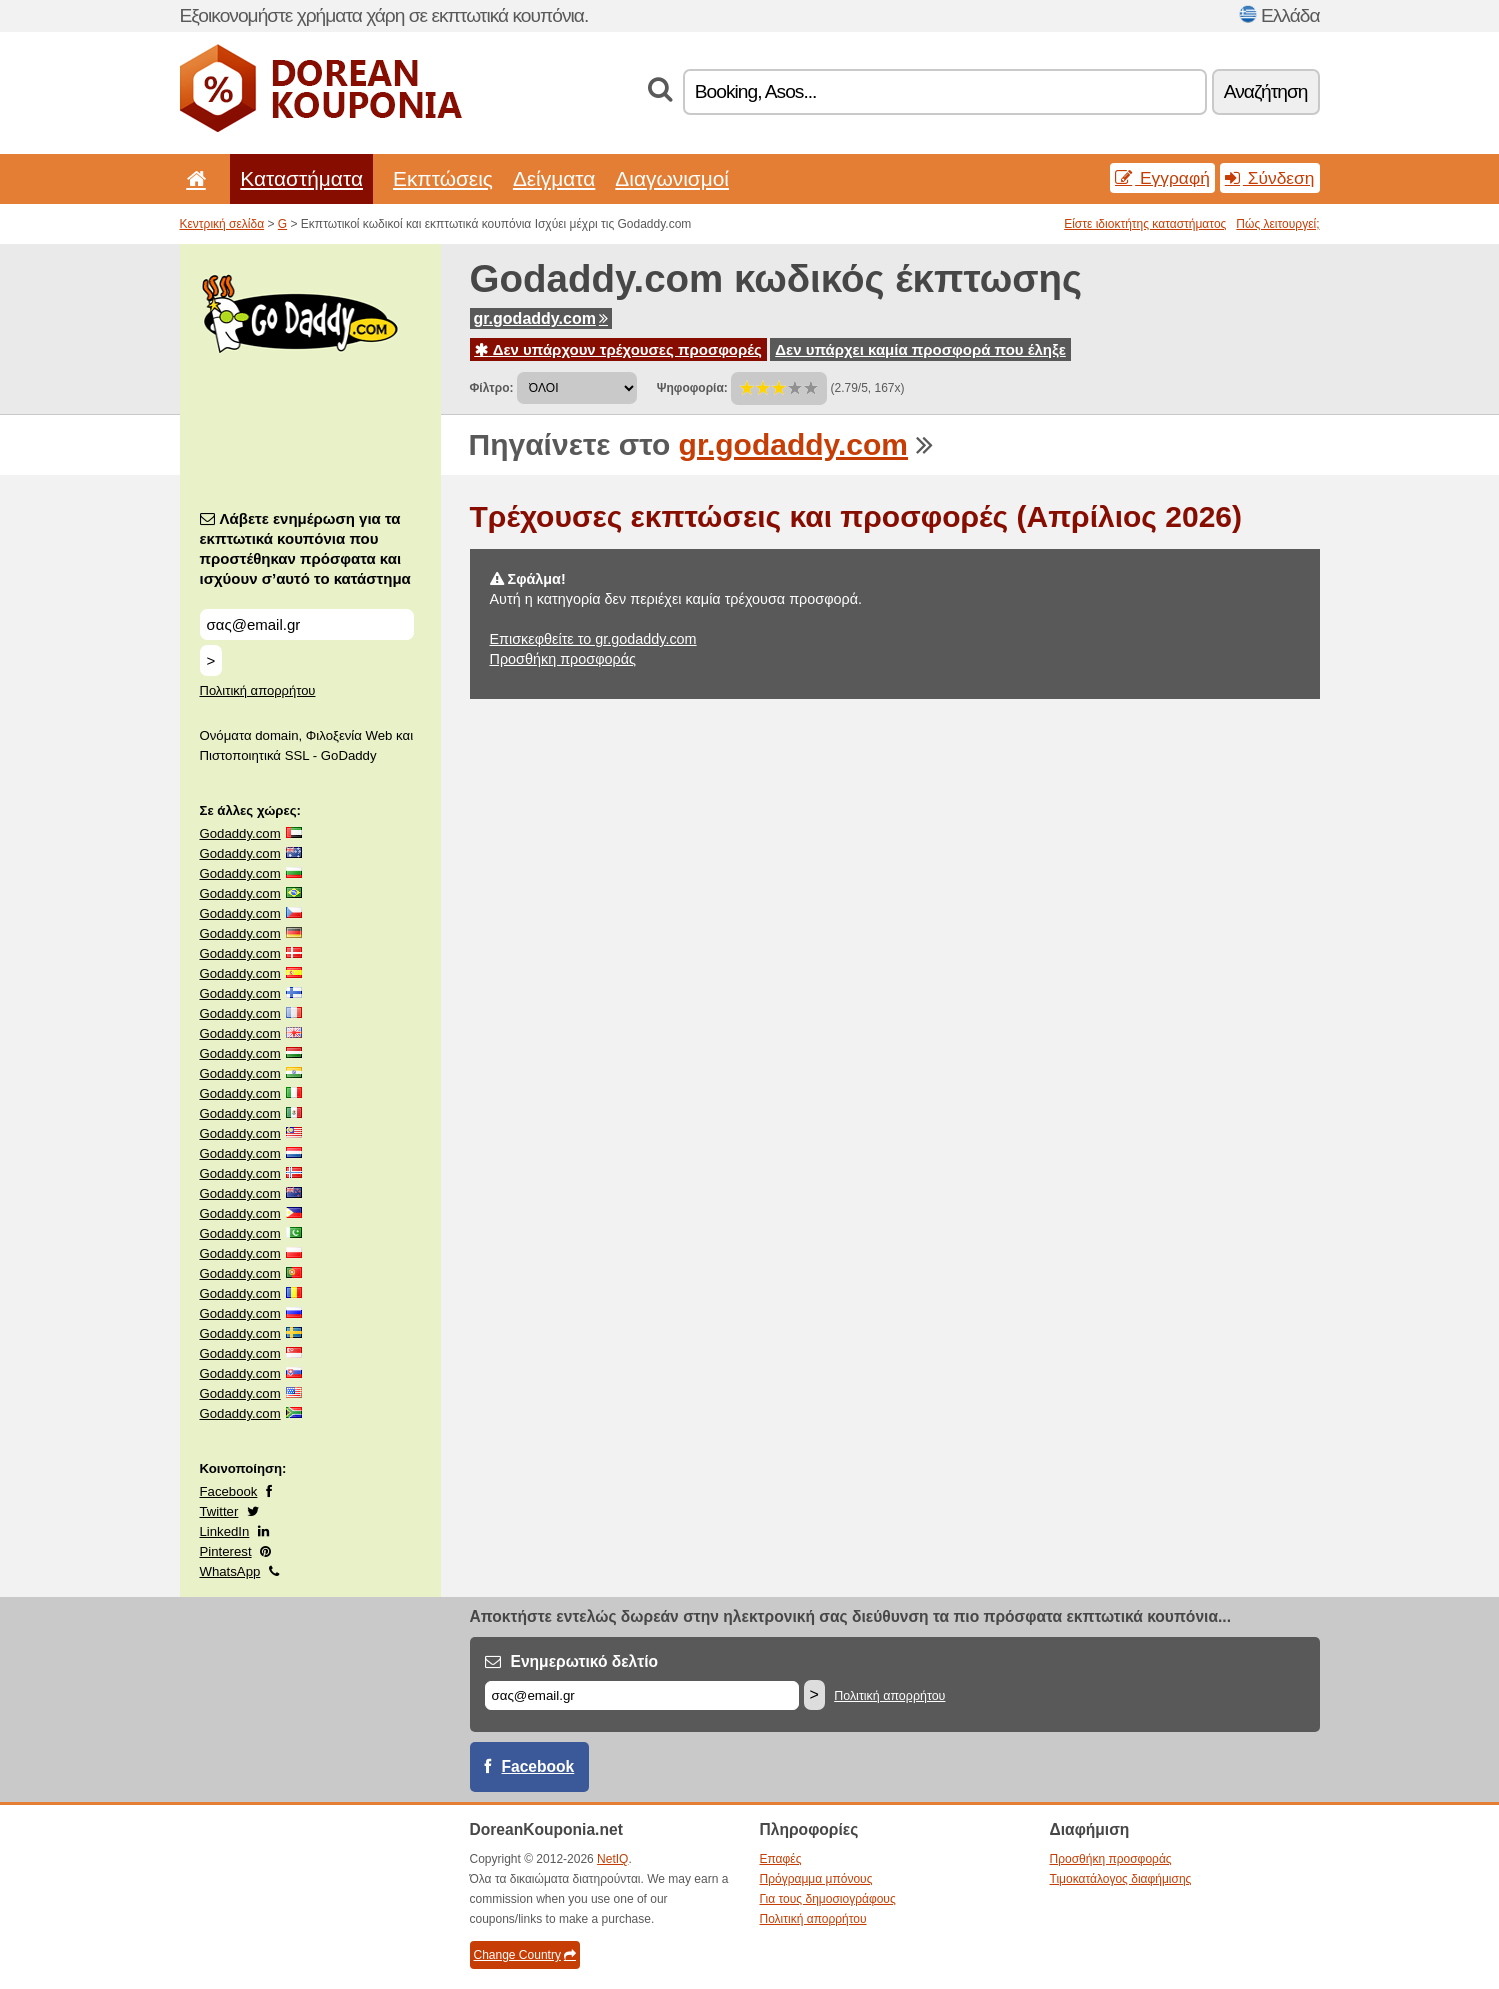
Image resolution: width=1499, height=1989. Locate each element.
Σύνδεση (1270, 178)
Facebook (229, 1491)
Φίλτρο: (492, 388)
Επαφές (781, 1859)
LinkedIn (225, 1531)
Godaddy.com (240, 833)
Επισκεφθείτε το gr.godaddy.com (593, 639)
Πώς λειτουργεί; (1277, 224)
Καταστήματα (301, 178)
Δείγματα (554, 178)
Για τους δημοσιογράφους (828, 1899)
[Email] (642, 1695)
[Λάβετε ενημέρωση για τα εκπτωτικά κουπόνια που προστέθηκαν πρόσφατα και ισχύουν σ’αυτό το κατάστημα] (307, 624)
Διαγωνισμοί (672, 178)
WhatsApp (230, 1571)
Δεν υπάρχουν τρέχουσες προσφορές (618, 349)
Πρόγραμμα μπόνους (816, 1879)
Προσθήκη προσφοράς (563, 659)
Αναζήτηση (1266, 91)
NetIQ (612, 1859)
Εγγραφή (1162, 178)
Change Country (525, 1955)
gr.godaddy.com (541, 318)
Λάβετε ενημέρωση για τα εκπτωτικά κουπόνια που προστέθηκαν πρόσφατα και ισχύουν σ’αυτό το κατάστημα (305, 548)
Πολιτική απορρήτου (258, 690)
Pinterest (226, 1551)
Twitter (219, 1511)
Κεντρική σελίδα (222, 224)
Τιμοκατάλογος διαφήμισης (1121, 1879)
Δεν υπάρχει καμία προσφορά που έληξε (920, 349)
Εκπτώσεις (443, 178)
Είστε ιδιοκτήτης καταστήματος (1145, 224)
